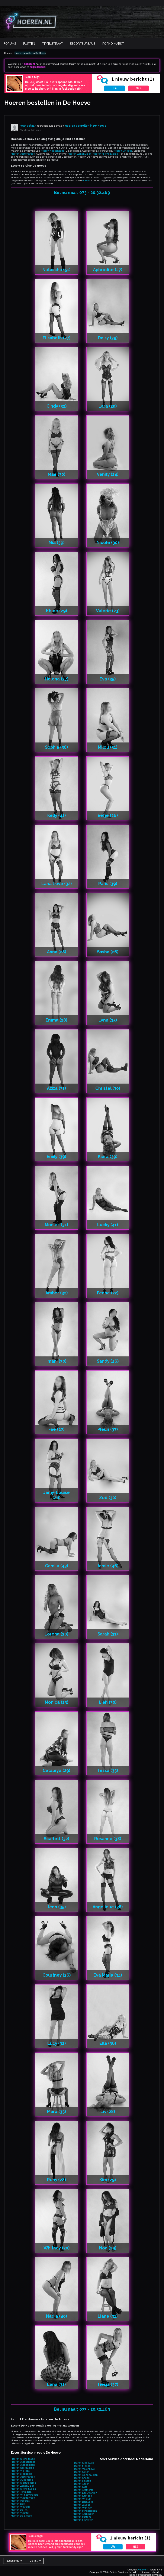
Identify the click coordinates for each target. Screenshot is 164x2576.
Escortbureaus (82, 43)
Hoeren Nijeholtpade (52, 150)
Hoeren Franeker (83, 2519)
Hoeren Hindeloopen (85, 2510)
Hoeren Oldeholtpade (23, 2461)
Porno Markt (113, 43)
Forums (10, 43)
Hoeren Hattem (82, 2516)
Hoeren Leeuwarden (85, 2492)
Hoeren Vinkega (122, 150)
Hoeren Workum (82, 2507)
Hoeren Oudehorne (22, 2479)
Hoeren (8, 53)
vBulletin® (143, 2569)
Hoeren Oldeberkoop (23, 2464)
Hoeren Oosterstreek (23, 153)
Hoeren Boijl (18, 2503)
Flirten (29, 43)
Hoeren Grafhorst (83, 2489)
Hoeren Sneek (81, 2477)
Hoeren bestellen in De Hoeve (30, 53)
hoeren (86, 180)
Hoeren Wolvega (20, 2506)
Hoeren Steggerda (21, 2473)
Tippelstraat (52, 43)
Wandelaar (28, 125)
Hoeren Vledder (20, 2512)
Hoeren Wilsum (82, 2498)
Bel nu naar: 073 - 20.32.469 (82, 192)
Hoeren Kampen (82, 2495)
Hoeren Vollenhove (84, 2468)
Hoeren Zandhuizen (79, 153)
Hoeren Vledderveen (23, 2497)
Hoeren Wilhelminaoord (24, 2494)
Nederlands (14, 2560)
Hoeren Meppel (82, 2465)
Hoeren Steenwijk (83, 2462)
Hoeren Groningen (83, 2513)
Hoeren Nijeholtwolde (105, 153)
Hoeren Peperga (20, 2500)
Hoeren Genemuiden (85, 2474)
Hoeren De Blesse (21, 2515)
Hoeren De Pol (19, 2509)
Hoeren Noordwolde (22, 2467)
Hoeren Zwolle (81, 2504)
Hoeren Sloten (81, 2471)
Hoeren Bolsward (83, 2501)
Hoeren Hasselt (82, 2480)
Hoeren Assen (81, 2483)
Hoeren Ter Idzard (21, 2491)
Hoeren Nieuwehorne (23, 2482)
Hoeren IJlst (80, 2486)
